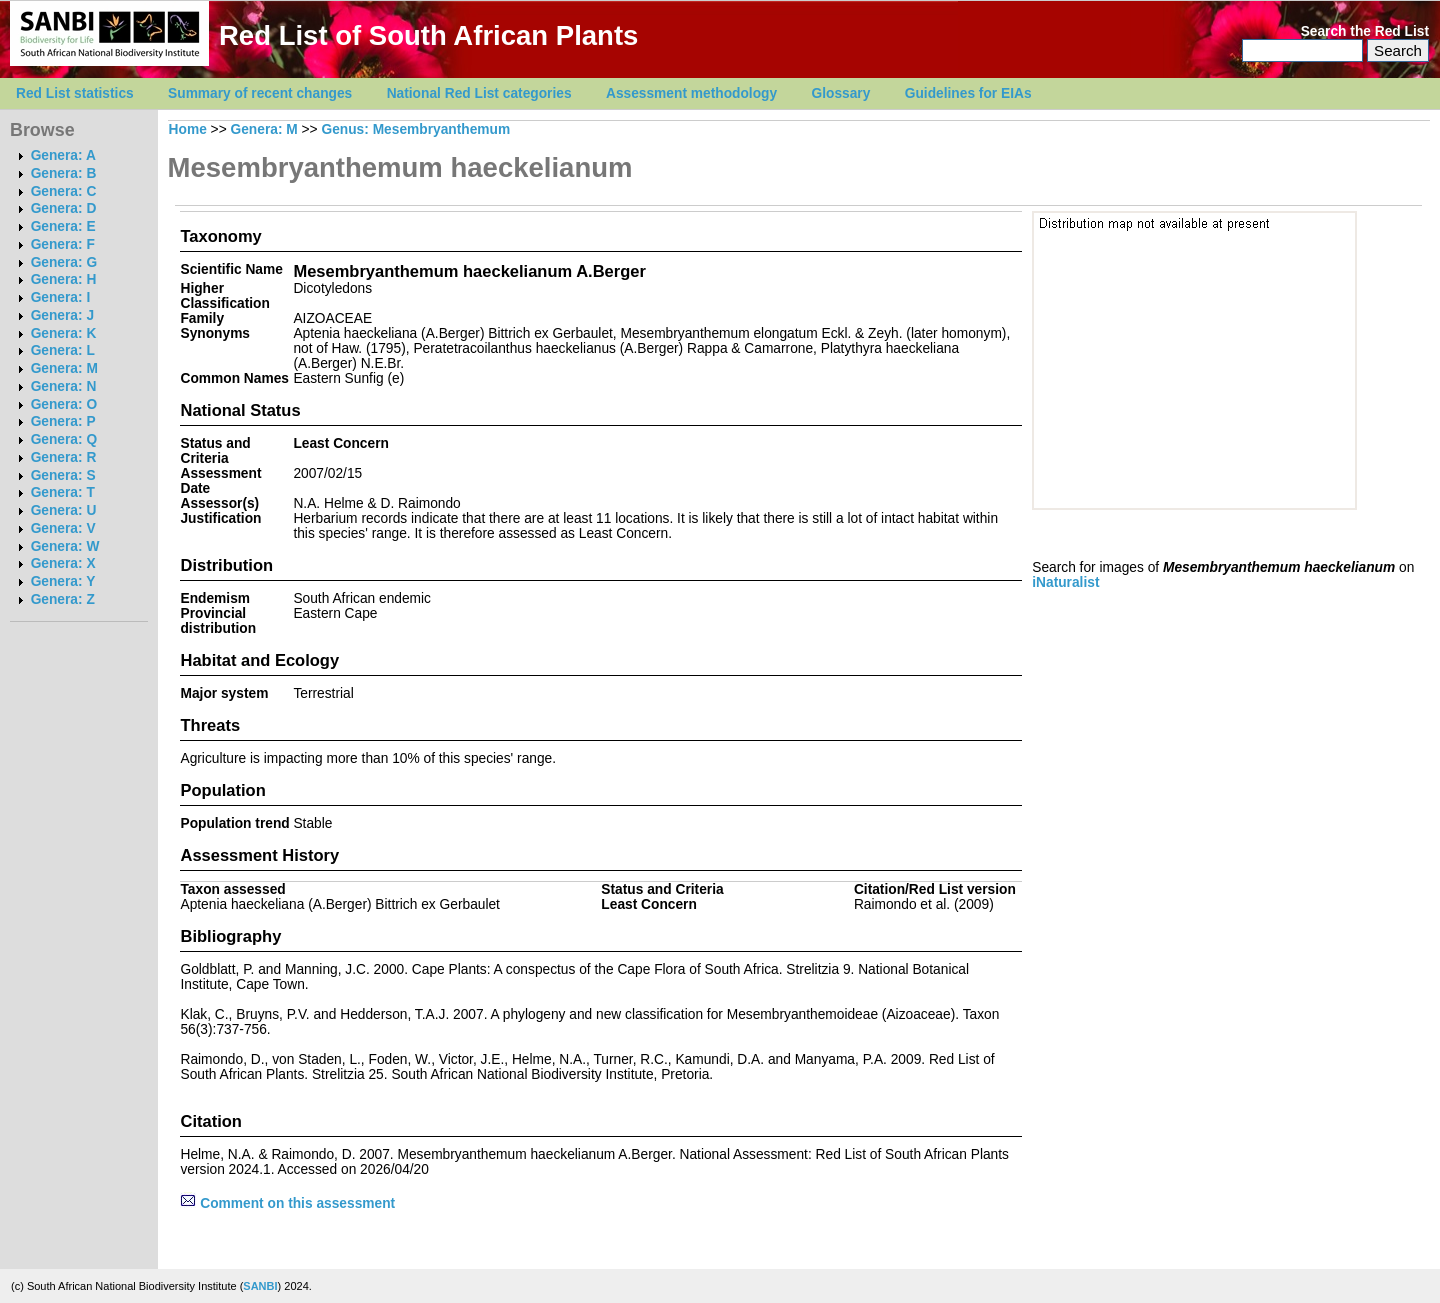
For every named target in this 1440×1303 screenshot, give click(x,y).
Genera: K (64, 333)
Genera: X (63, 563)
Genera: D (64, 208)
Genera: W (65, 546)
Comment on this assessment (287, 1203)
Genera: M (64, 368)
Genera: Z (63, 599)
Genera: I (61, 297)
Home (188, 129)
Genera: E (63, 226)
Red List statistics (75, 93)
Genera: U (64, 510)
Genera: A (63, 155)
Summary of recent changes (260, 93)
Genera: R (64, 457)
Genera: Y (63, 581)
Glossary (841, 93)
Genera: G (64, 262)
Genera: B (64, 173)
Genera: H (64, 279)
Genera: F (63, 244)
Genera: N (64, 386)
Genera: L (63, 350)
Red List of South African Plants (428, 35)
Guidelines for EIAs (968, 93)
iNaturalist (1065, 582)
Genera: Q (64, 439)
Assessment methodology (691, 93)
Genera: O (64, 404)
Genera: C (64, 191)
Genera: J (62, 315)
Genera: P (63, 421)
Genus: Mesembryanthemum (415, 129)
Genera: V (63, 528)
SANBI (260, 1286)
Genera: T (63, 492)
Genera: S (63, 475)
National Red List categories (479, 93)
